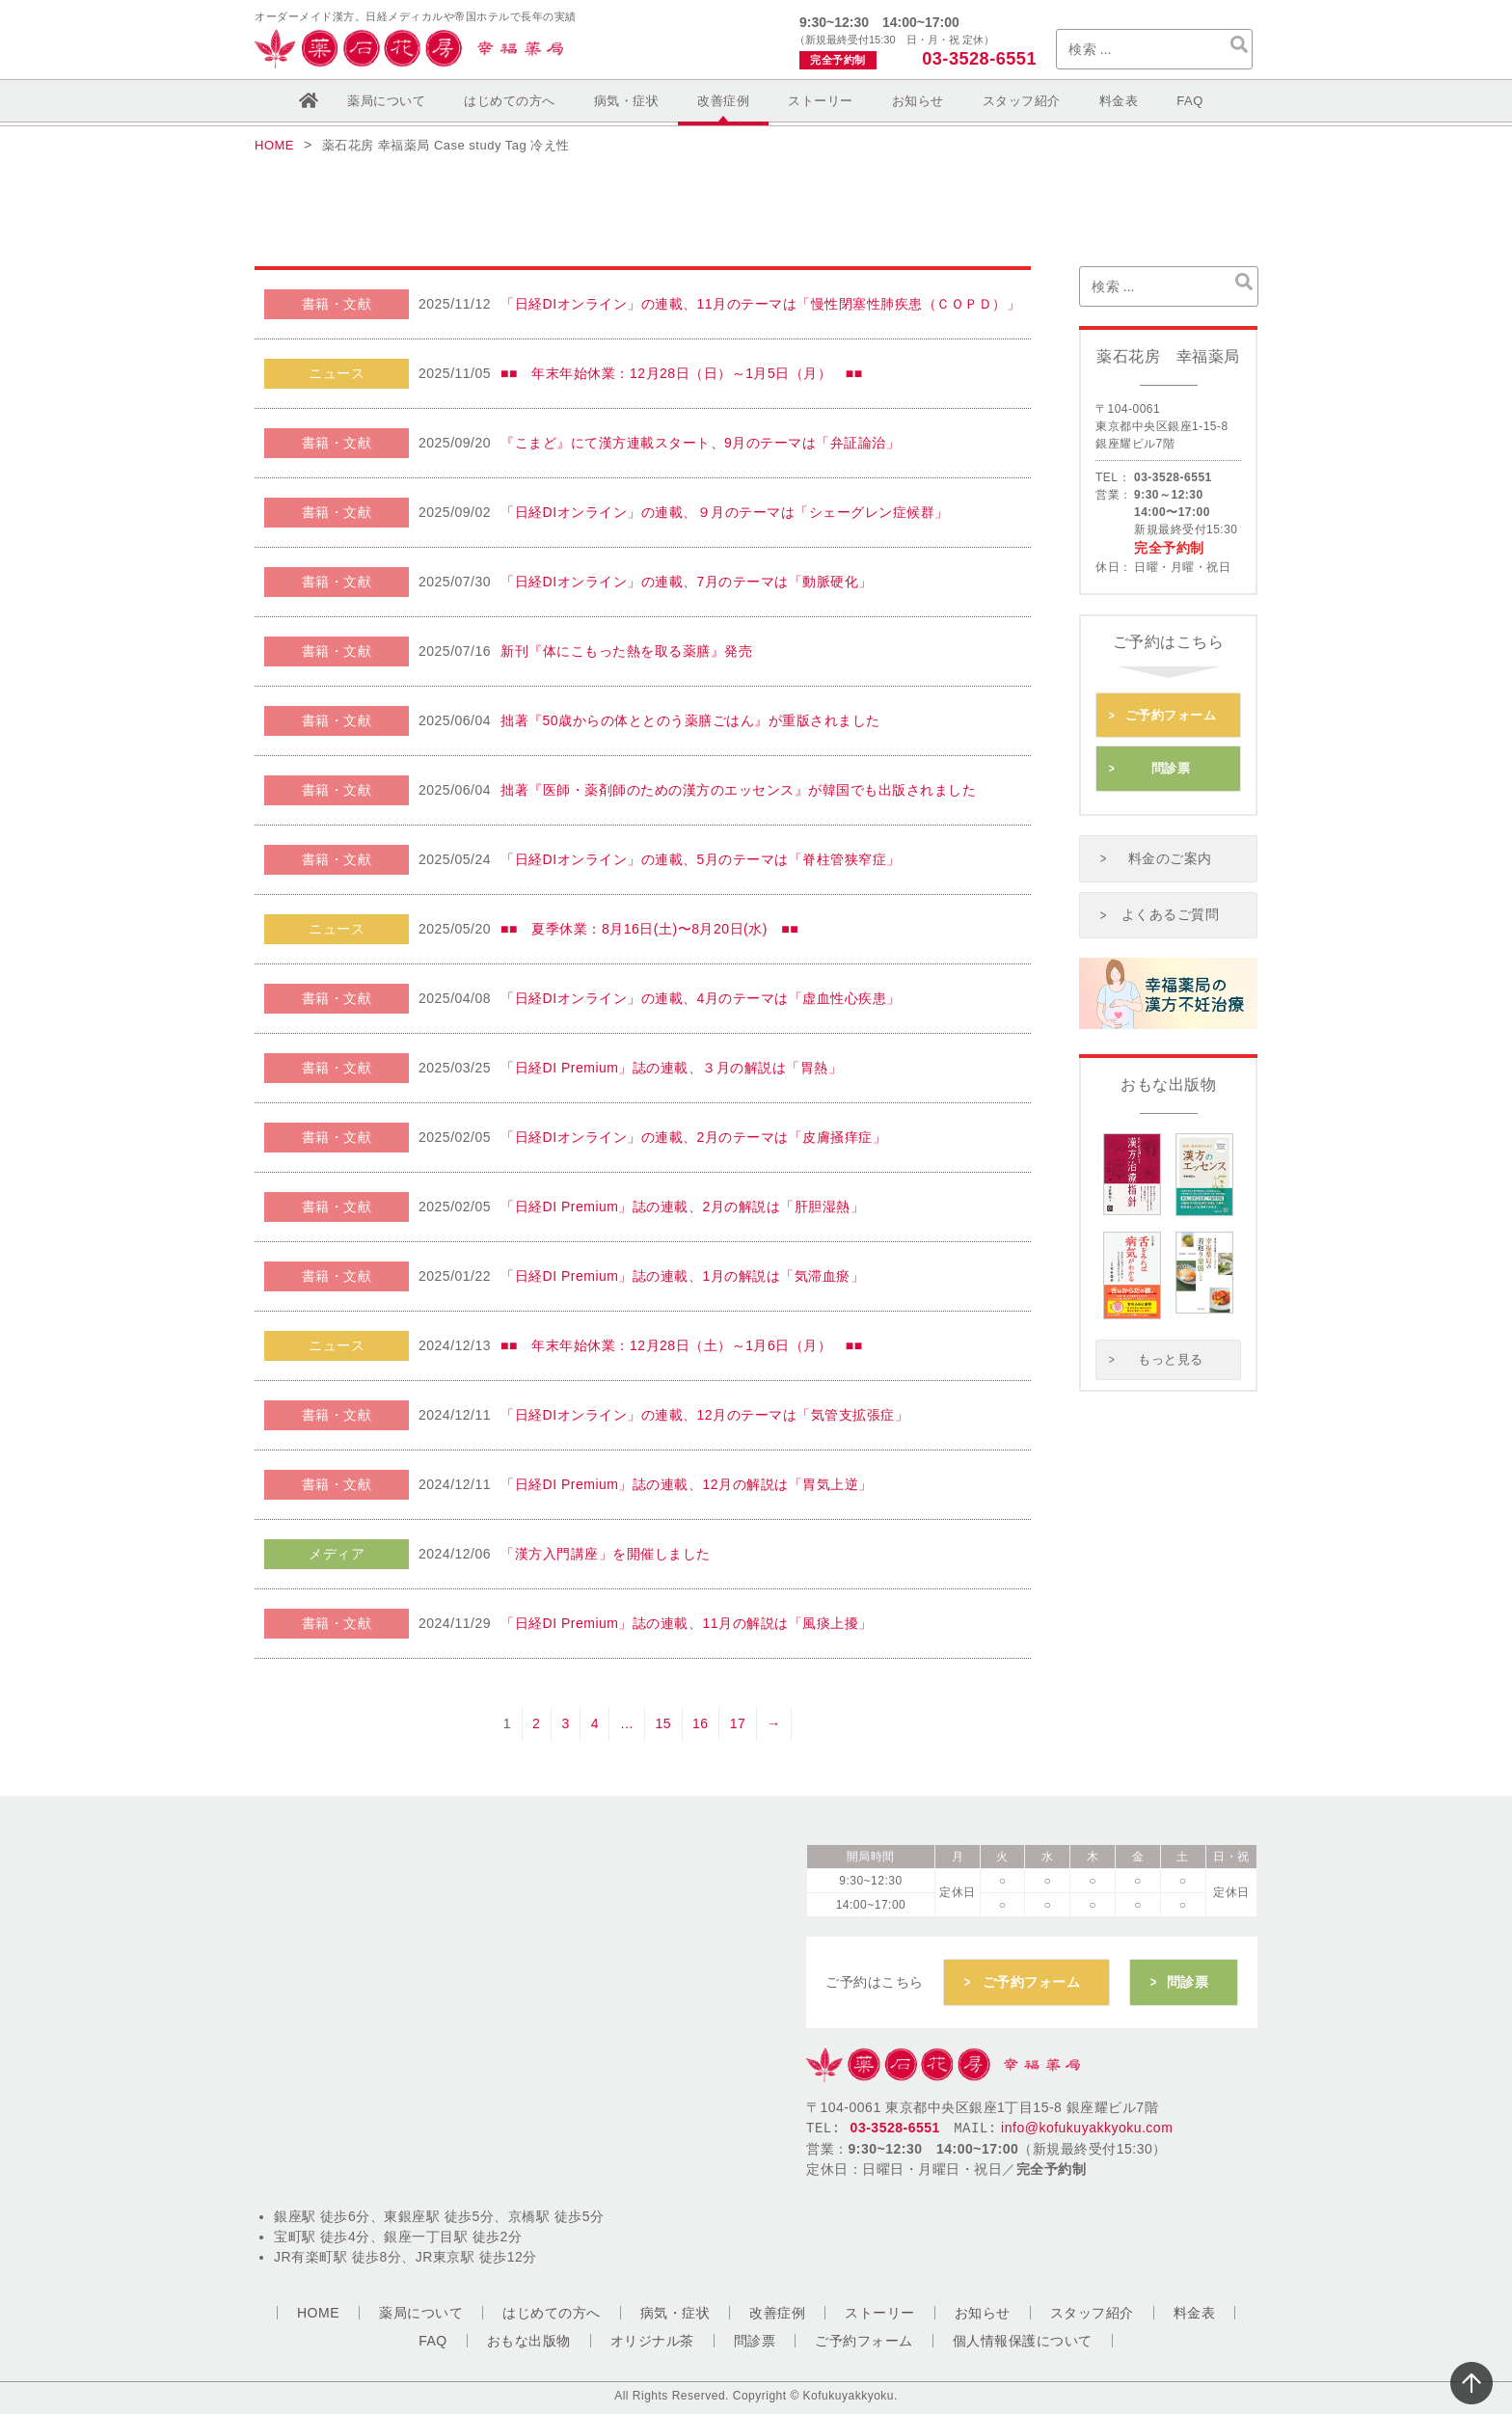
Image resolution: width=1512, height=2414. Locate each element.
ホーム (308, 101)
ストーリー (820, 101)
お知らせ (918, 101)
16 (700, 1723)
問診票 (1171, 759)
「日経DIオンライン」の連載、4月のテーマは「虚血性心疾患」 (700, 998)
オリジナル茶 (652, 2340)
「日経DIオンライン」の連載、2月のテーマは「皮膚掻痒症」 (693, 1137)
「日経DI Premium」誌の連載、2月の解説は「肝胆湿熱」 (682, 1206)
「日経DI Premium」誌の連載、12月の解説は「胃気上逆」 (686, 1484)
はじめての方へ (509, 101)
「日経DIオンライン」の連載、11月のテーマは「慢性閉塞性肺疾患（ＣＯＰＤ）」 (760, 304)
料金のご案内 (1171, 844)
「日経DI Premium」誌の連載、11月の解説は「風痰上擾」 (686, 1623)
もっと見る (1170, 1337)
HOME (318, 2312)
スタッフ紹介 (1022, 101)
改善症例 (723, 101)
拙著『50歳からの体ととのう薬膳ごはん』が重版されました (690, 720)
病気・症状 (627, 101)
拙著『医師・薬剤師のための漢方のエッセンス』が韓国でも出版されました (738, 790)
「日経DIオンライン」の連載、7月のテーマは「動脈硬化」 (686, 581)
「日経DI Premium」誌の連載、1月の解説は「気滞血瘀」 (682, 1276)
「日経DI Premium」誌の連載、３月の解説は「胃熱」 (671, 1067)
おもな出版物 (529, 2340)
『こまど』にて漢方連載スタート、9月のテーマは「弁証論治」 (700, 442)
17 (738, 1723)
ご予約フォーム (1171, 712)
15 (663, 1723)
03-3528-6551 (977, 59)
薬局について (386, 101)
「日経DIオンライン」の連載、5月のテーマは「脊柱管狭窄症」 (700, 859)
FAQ (1189, 101)
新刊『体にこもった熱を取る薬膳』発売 (626, 651)
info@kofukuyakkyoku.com (1087, 2117)
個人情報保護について (1023, 2340)
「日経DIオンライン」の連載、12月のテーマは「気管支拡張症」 (704, 1415)
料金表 (1119, 101)
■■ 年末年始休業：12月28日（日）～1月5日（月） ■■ (681, 373)
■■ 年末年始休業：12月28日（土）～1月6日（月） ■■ (681, 1345)
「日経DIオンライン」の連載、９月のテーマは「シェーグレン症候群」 (724, 512)
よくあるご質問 (1170, 895)
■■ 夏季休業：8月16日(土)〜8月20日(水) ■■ (649, 928)
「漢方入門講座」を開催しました (605, 1553)
